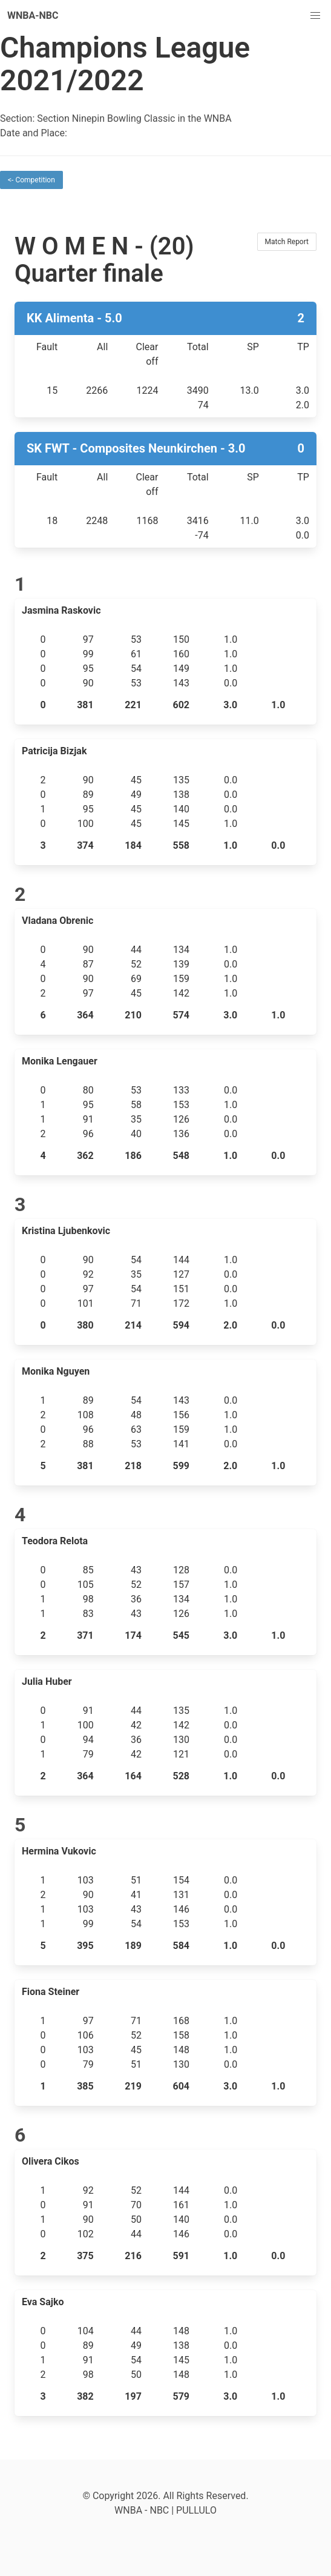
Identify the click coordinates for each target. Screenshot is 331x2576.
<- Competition (31, 180)
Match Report (287, 241)
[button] (315, 16)
